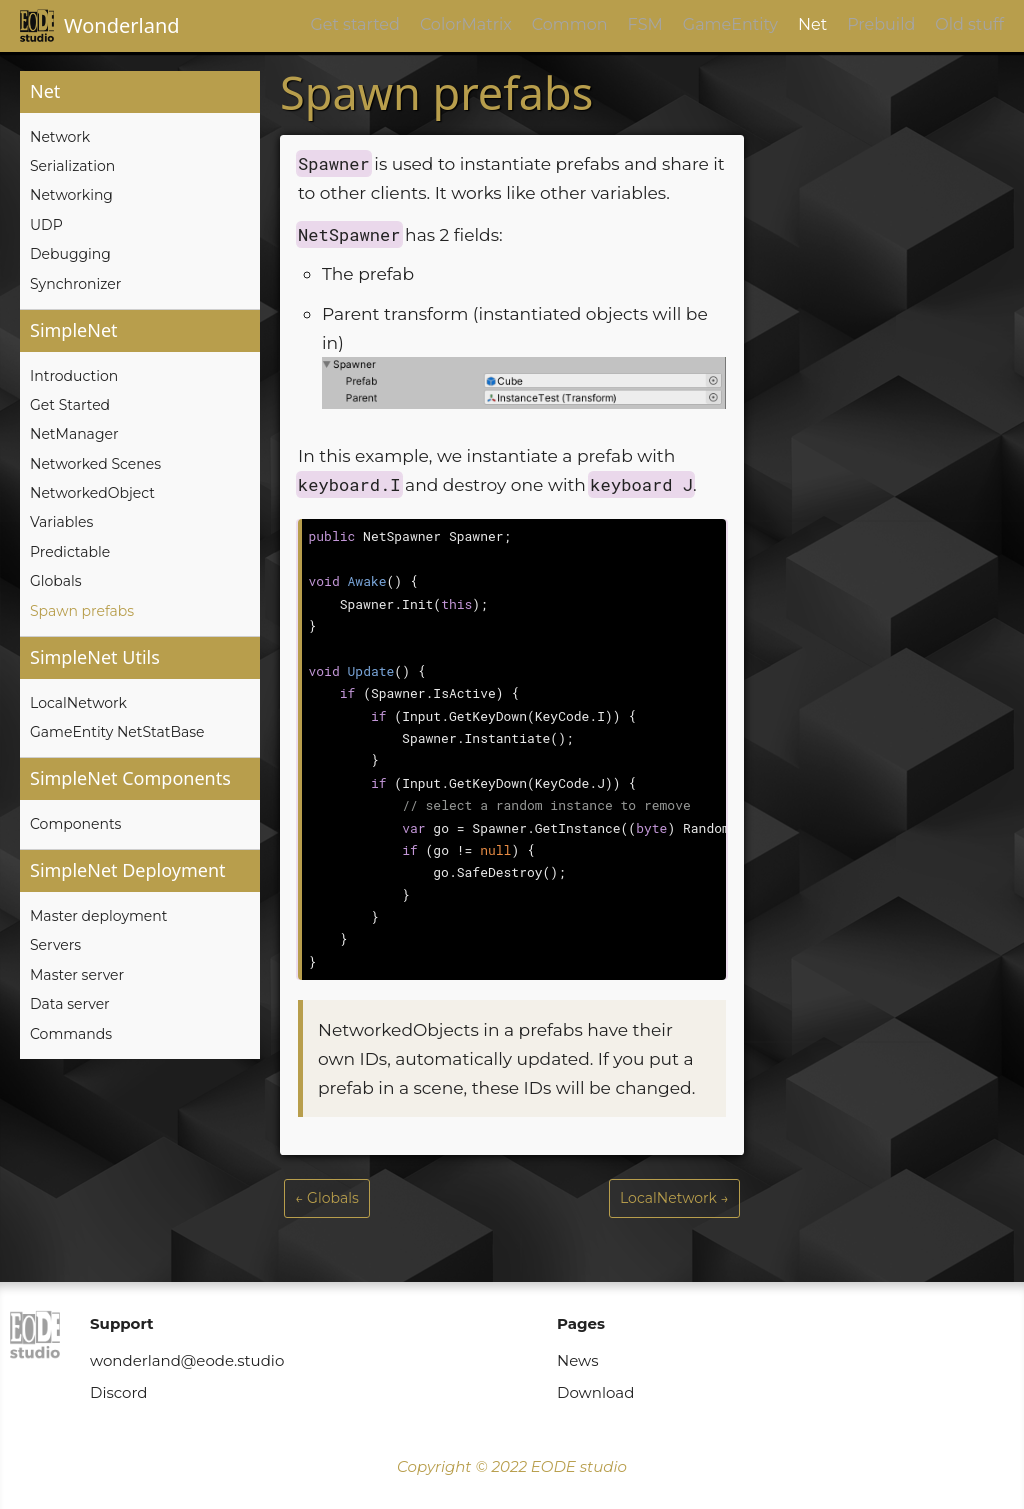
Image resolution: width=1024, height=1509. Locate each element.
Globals (56, 581)
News (578, 1360)
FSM (645, 24)
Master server (77, 975)
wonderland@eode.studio (187, 1360)
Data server (70, 1004)
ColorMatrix (466, 24)
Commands (71, 1034)
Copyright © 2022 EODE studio (512, 1466)
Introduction (74, 376)
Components (75, 824)
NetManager (74, 434)
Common (570, 24)
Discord (118, 1392)
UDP (46, 225)
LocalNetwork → (674, 1198)
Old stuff (969, 24)
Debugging (70, 254)
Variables (61, 522)
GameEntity (730, 24)
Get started (355, 24)
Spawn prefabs (82, 611)
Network (60, 137)
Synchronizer (75, 284)
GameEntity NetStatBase (117, 732)
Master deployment (98, 916)
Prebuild (881, 24)
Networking (71, 195)
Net (812, 24)
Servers (55, 945)
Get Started (70, 405)
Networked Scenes (95, 464)
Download (595, 1392)
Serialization (72, 166)
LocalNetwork (78, 703)
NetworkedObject (92, 493)
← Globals (327, 1198)
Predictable (70, 552)
